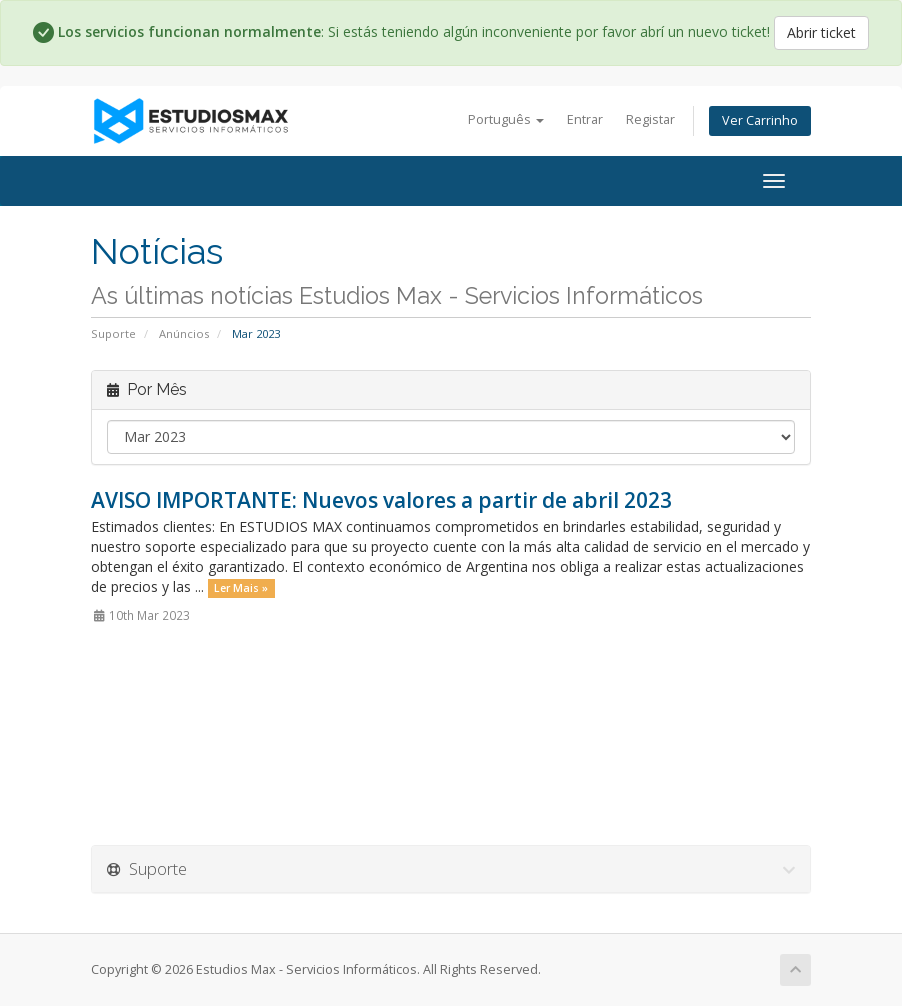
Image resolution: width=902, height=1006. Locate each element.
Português (506, 119)
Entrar (585, 119)
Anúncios (184, 333)
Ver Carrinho (760, 120)
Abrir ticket (821, 32)
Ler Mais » (241, 588)
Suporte (113, 333)
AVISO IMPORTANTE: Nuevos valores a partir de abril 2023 (381, 500)
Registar (650, 119)
